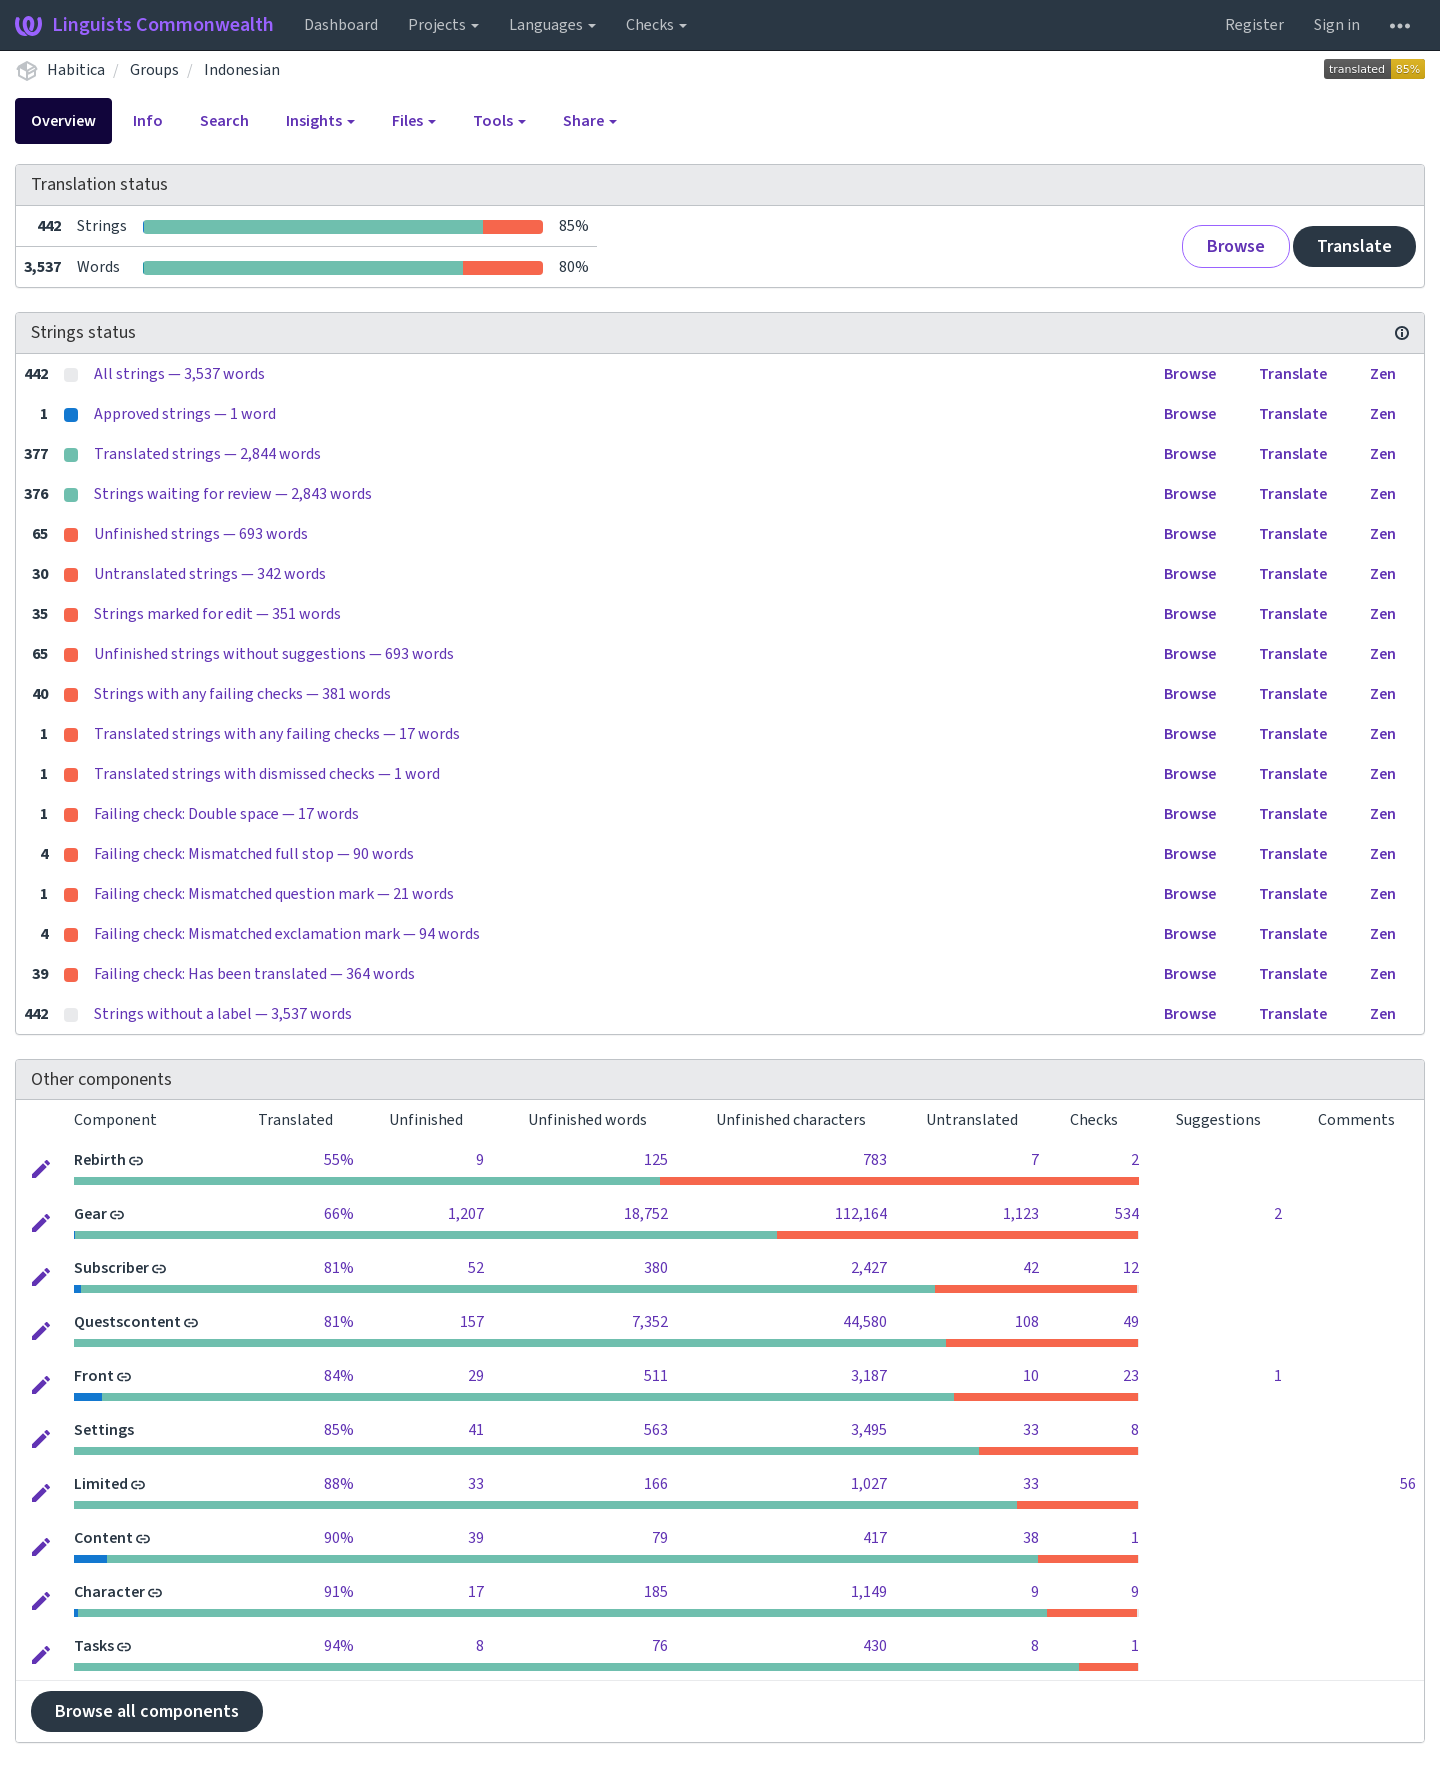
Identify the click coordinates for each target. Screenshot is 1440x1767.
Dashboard (341, 25)
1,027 (869, 1484)
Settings (104, 1430)
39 (476, 1538)
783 (875, 1160)
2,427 (869, 1268)
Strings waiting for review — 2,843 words (233, 494)
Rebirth (100, 1160)
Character (109, 1592)
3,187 (869, 1376)
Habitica (76, 70)
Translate (1354, 246)
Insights (320, 121)
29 (476, 1376)
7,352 (650, 1322)
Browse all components (147, 1711)
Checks (656, 25)
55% (339, 1160)
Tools (499, 121)
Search (224, 121)
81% (339, 1268)
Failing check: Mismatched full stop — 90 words (254, 854)
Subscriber (111, 1268)
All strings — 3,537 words (179, 374)
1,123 (1021, 1214)
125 (656, 1160)
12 (1131, 1268)
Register (1254, 25)
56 (1408, 1484)
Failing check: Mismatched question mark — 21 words (274, 894)
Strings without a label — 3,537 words (223, 1014)
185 (656, 1592)
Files (414, 121)
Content (103, 1538)
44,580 (865, 1322)
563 (656, 1430)
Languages (552, 25)
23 (1131, 1376)
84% (339, 1376)
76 (660, 1646)
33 (1031, 1430)
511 (656, 1376)
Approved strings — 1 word (185, 414)
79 (660, 1538)
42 (1031, 1268)
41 (476, 1430)
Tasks (94, 1646)
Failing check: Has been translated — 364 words (254, 974)
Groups (154, 70)
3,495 (869, 1430)
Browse (1236, 246)
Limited (101, 1484)
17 (476, 1592)
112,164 (861, 1214)
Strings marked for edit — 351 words (217, 614)
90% (339, 1538)
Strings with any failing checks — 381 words (242, 694)
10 (1031, 1376)
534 (1127, 1214)
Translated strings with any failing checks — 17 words (277, 734)
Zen (1383, 374)
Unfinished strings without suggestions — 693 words (274, 654)
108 (1027, 1322)
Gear (90, 1214)
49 (1131, 1322)
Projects (443, 25)
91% (339, 1592)
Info (148, 121)
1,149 (869, 1592)
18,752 (646, 1214)
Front (94, 1376)
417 (875, 1538)
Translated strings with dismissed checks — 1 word (267, 774)
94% (339, 1646)
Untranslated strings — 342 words (210, 574)
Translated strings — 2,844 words (207, 454)
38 (1031, 1538)
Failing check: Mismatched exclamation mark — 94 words (287, 934)
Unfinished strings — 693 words (201, 534)
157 (472, 1322)
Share (590, 121)
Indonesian (242, 70)
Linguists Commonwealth (144, 25)
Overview (63, 121)
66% (339, 1214)
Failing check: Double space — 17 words (226, 814)
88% (339, 1484)
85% (339, 1430)
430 (875, 1646)
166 (656, 1484)
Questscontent (127, 1322)
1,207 (466, 1214)
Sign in (1337, 25)
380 (656, 1268)
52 (476, 1268)
